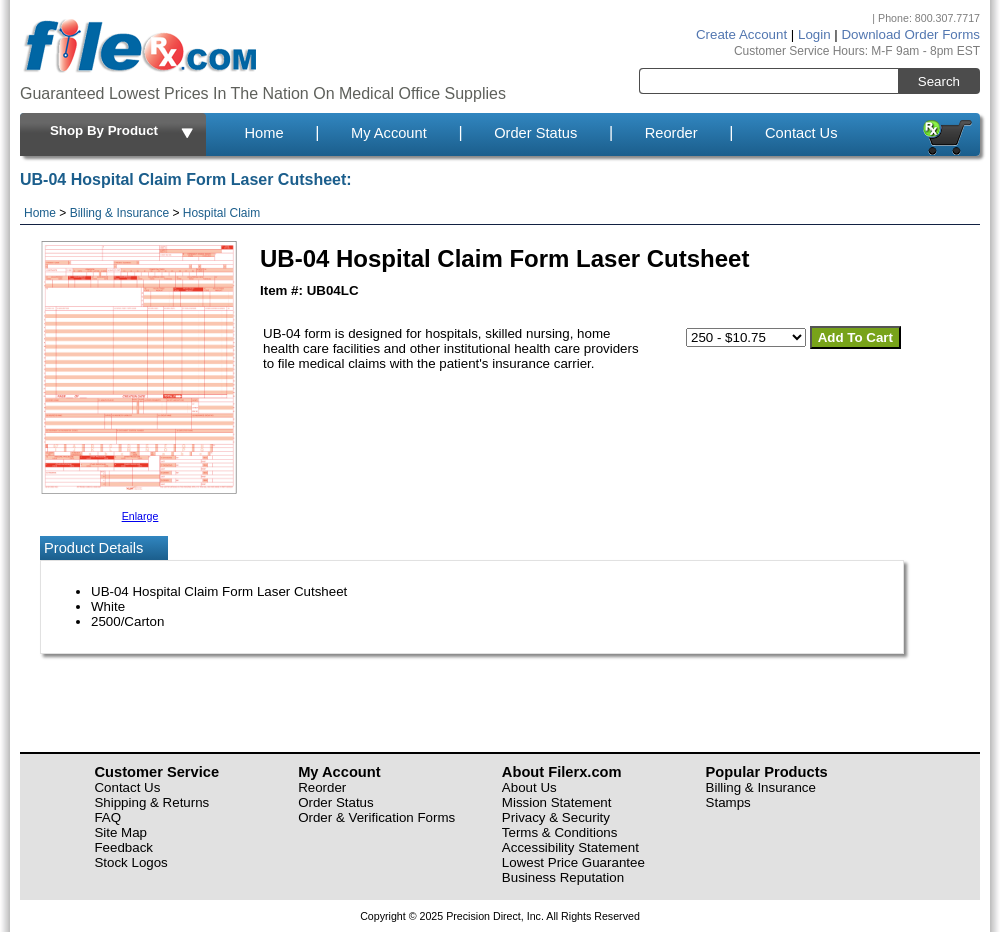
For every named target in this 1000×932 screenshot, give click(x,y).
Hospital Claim (221, 213)
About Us (529, 787)
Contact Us (801, 133)
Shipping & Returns (151, 802)
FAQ (107, 817)
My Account (389, 133)
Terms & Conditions (560, 832)
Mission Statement (557, 802)
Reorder (671, 133)
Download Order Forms (910, 34)
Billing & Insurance (119, 213)
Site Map (120, 832)
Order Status (535, 133)
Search (939, 81)
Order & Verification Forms (376, 817)
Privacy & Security (556, 817)
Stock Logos (130, 862)
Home (263, 133)
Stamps (728, 802)
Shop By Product (123, 132)
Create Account (741, 34)
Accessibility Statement (570, 847)
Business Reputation (563, 877)
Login (814, 34)
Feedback (123, 847)
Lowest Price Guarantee (573, 862)
